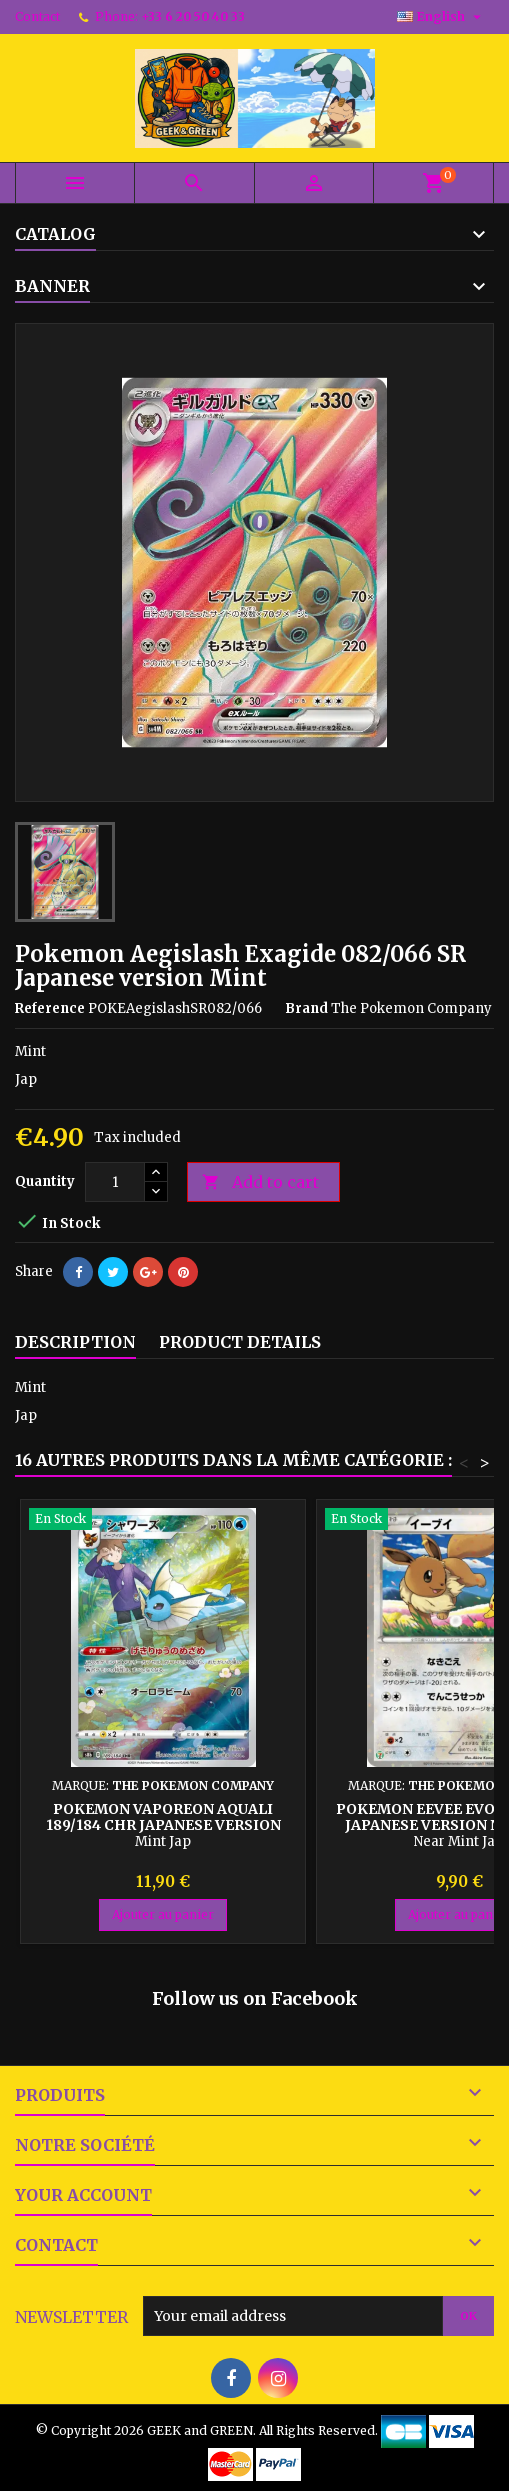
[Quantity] (115, 1182)
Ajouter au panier (163, 1914)
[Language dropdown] (441, 17)
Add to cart (260, 1182)
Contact (37, 16)
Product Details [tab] (240, 1342)
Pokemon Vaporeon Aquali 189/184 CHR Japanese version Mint (163, 1825)
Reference (50, 1008)
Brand (306, 1008)
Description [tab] (75, 1342)
